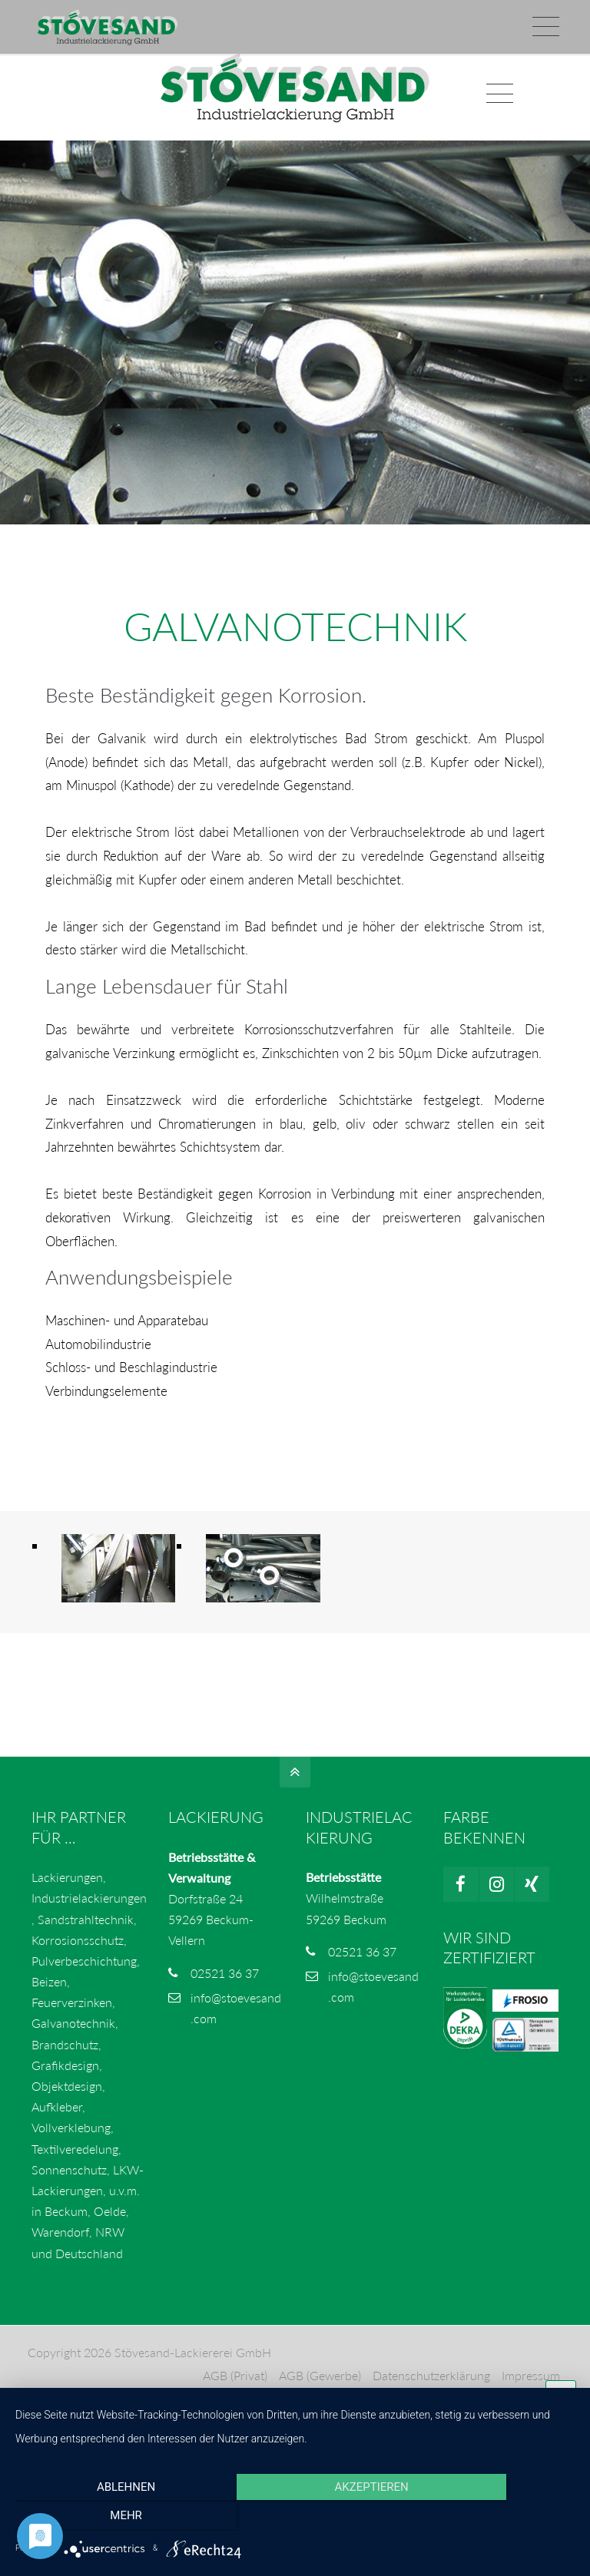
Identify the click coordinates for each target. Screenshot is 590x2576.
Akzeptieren (295, 2518)
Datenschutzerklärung (430, 2390)
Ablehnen (99, 2518)
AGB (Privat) (234, 2390)
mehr (491, 2518)
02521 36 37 (225, 1987)
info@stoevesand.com (101, 15)
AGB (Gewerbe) (319, 2390)
